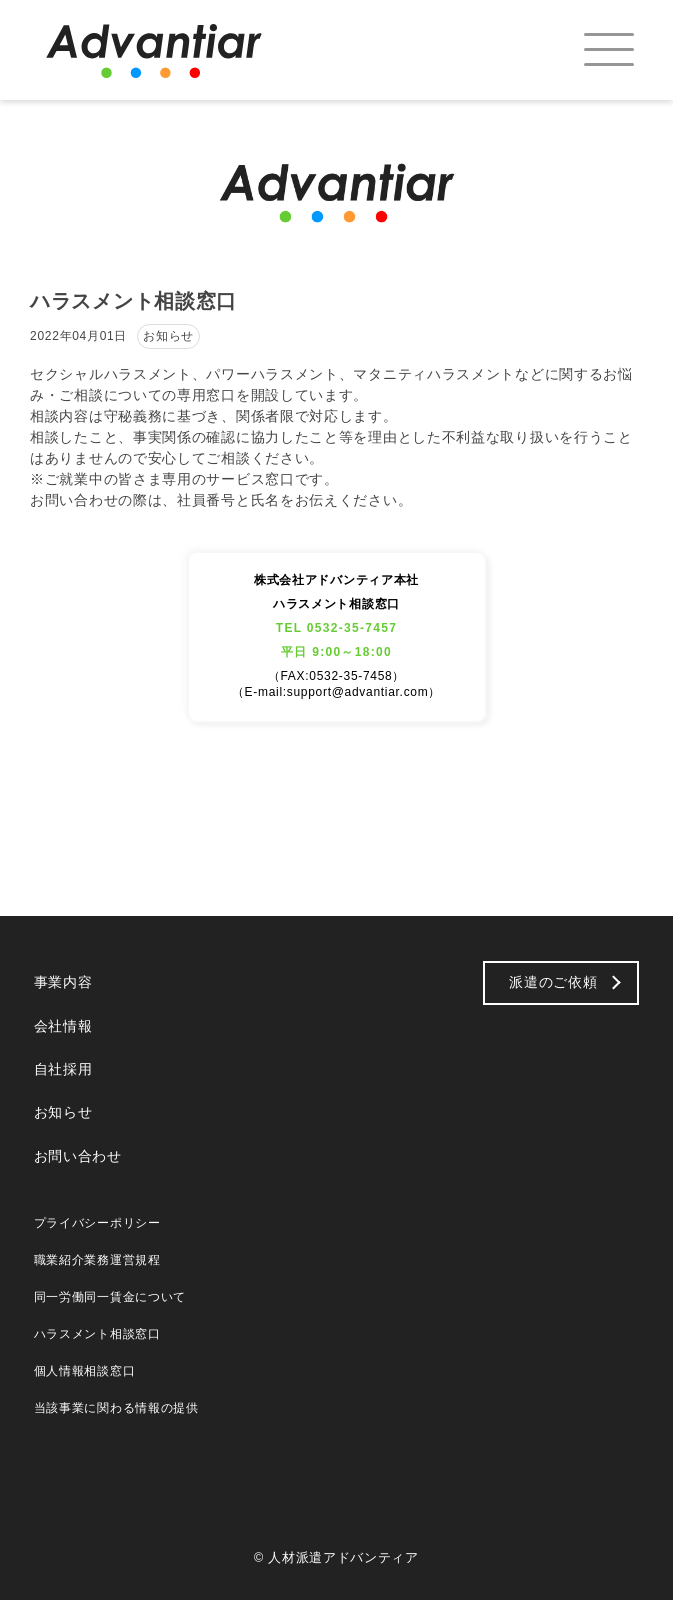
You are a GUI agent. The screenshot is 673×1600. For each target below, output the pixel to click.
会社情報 (63, 1026)
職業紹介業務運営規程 (97, 1260)
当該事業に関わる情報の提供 (116, 1408)
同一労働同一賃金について (110, 1297)
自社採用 (63, 1069)
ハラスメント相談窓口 (97, 1334)
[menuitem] (591, 50)
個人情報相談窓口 (85, 1371)
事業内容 (63, 982)
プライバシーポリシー (97, 1223)
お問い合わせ (78, 1156)
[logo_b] (174, 50)
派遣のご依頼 (553, 982)
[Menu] (591, 50)
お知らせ (63, 1112)
